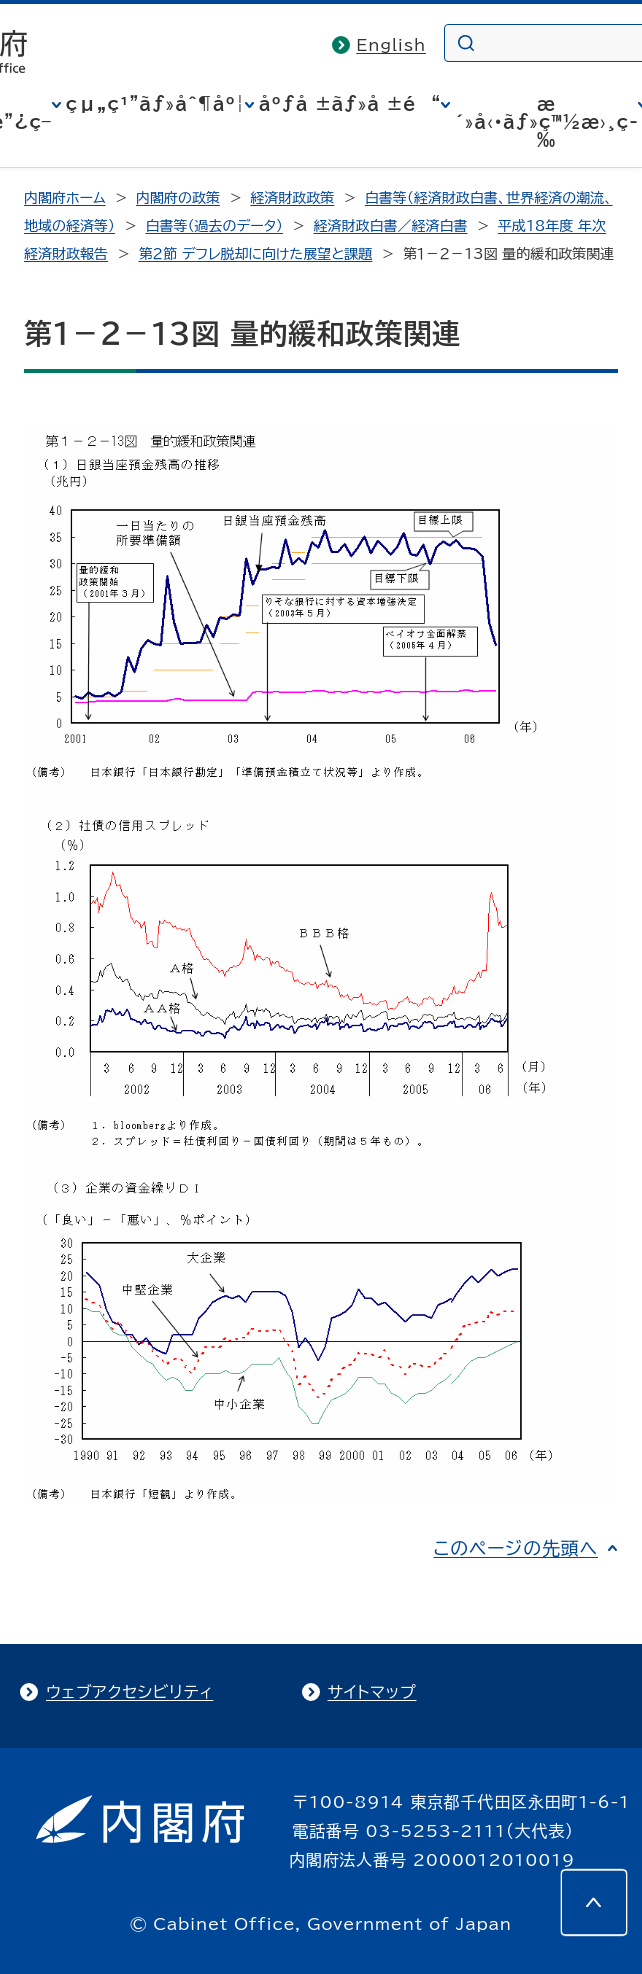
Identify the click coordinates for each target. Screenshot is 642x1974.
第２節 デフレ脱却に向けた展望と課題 (255, 254)
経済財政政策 (292, 198)
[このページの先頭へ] (594, 1902)
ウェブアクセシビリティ (129, 1692)
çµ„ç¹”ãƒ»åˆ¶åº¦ (155, 104)
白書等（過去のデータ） (214, 226)
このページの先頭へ (515, 1548)
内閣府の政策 (178, 198)
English (391, 45)
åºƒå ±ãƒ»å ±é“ (350, 104)
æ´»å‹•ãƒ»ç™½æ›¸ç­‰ (546, 122)
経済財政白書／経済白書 (391, 226)
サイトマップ (372, 1692)
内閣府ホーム (64, 198)
